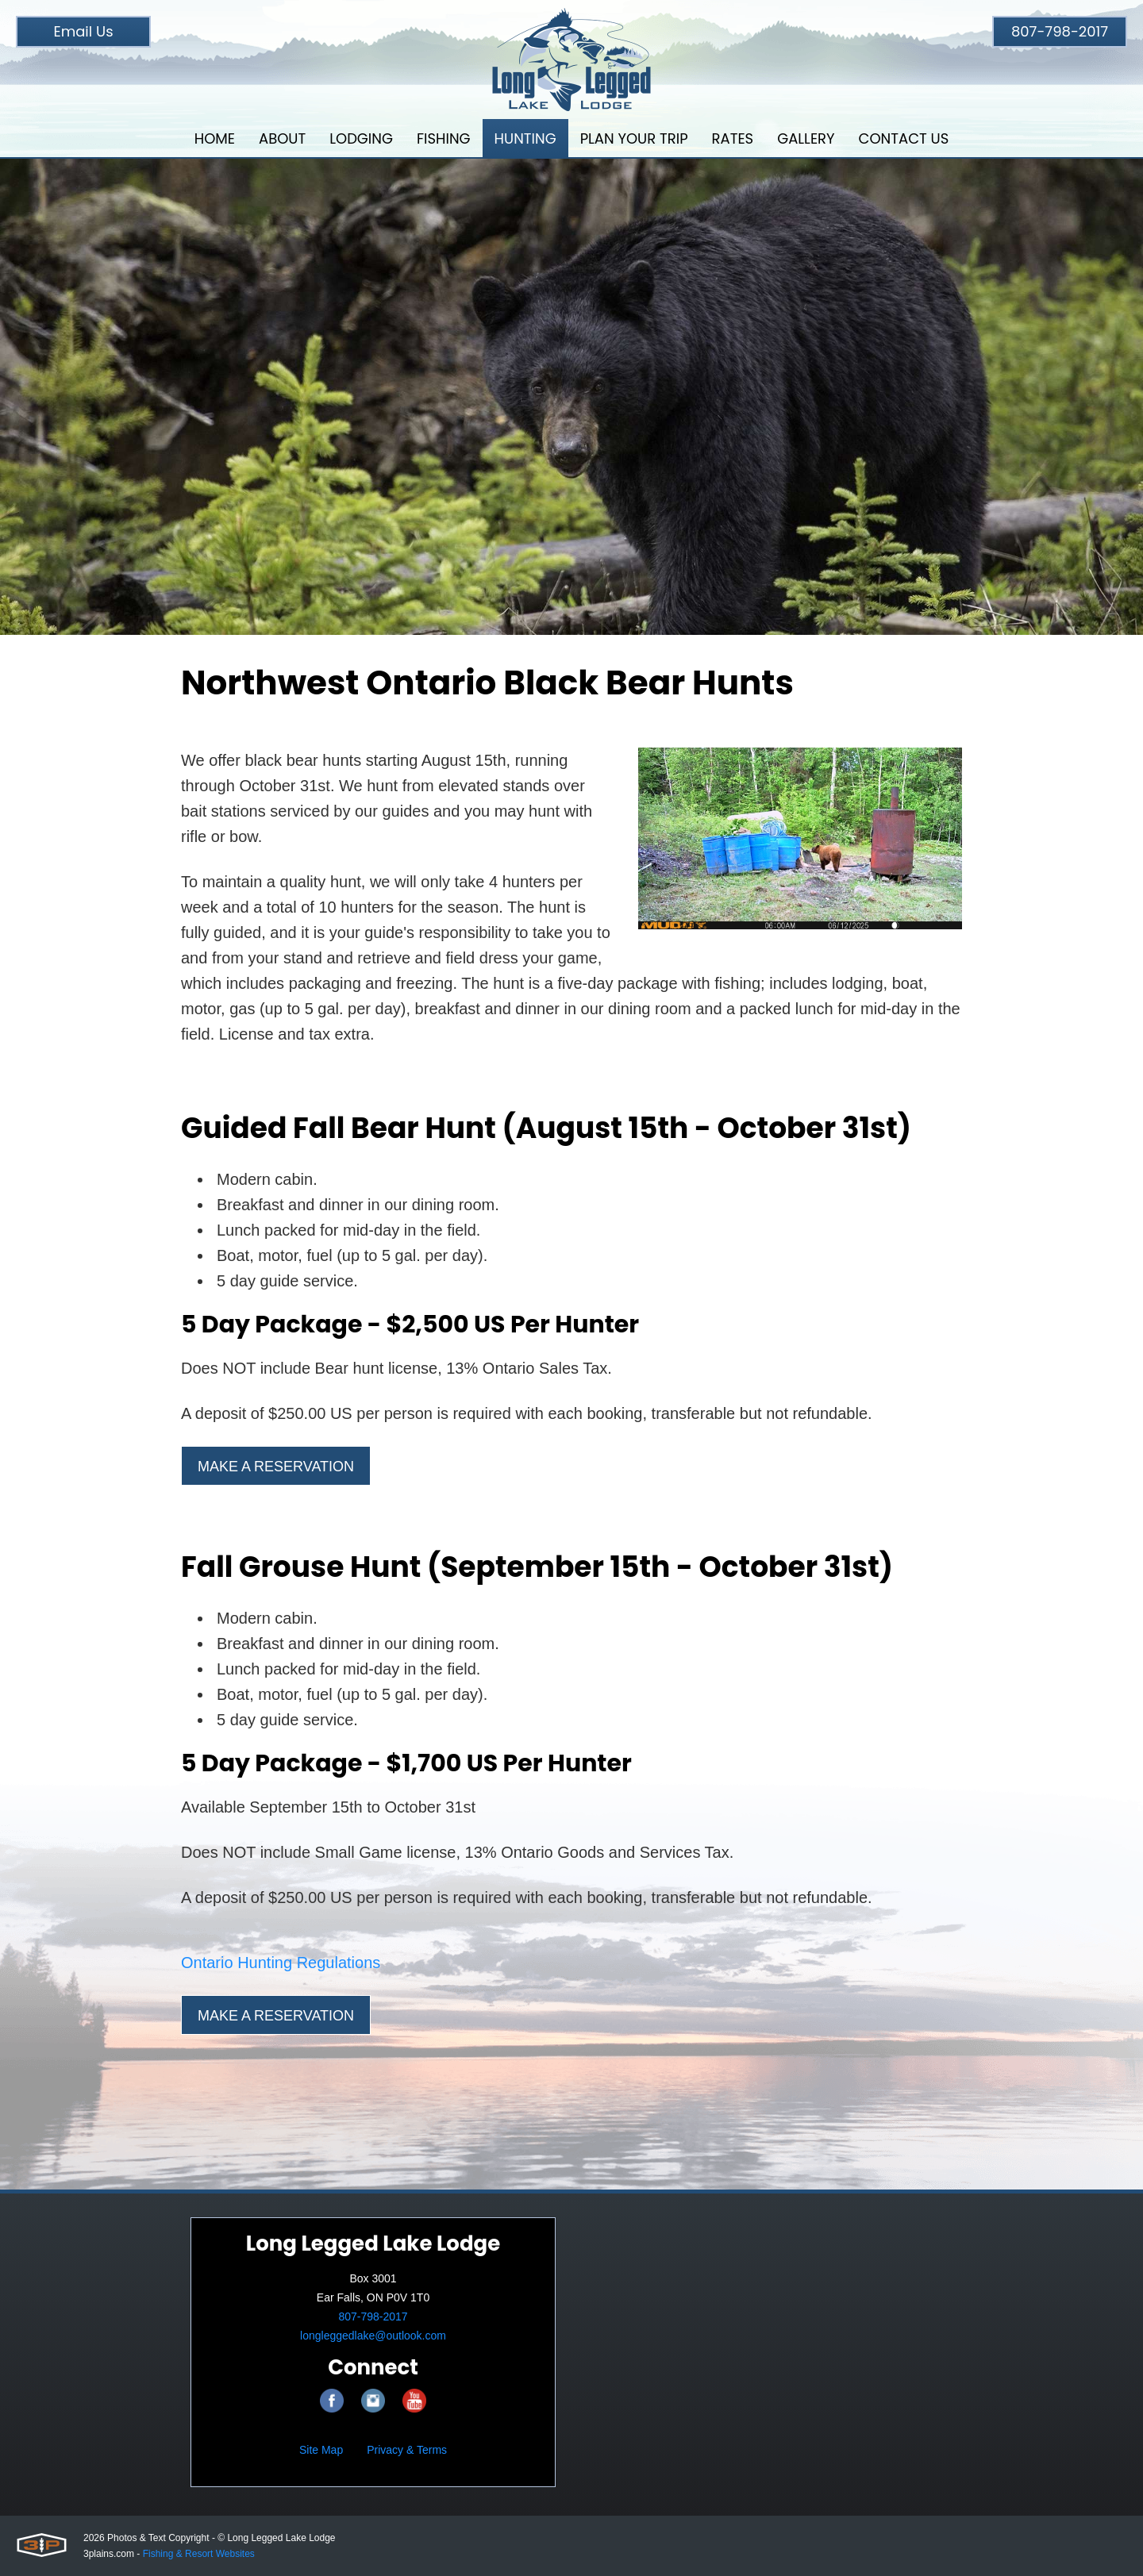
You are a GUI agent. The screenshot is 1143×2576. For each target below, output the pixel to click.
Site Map (321, 2449)
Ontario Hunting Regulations (280, 1962)
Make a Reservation (276, 1466)
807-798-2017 (1059, 31)
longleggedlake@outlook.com (373, 2335)
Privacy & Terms (407, 2449)
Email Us (83, 31)
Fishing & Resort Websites (199, 2553)
